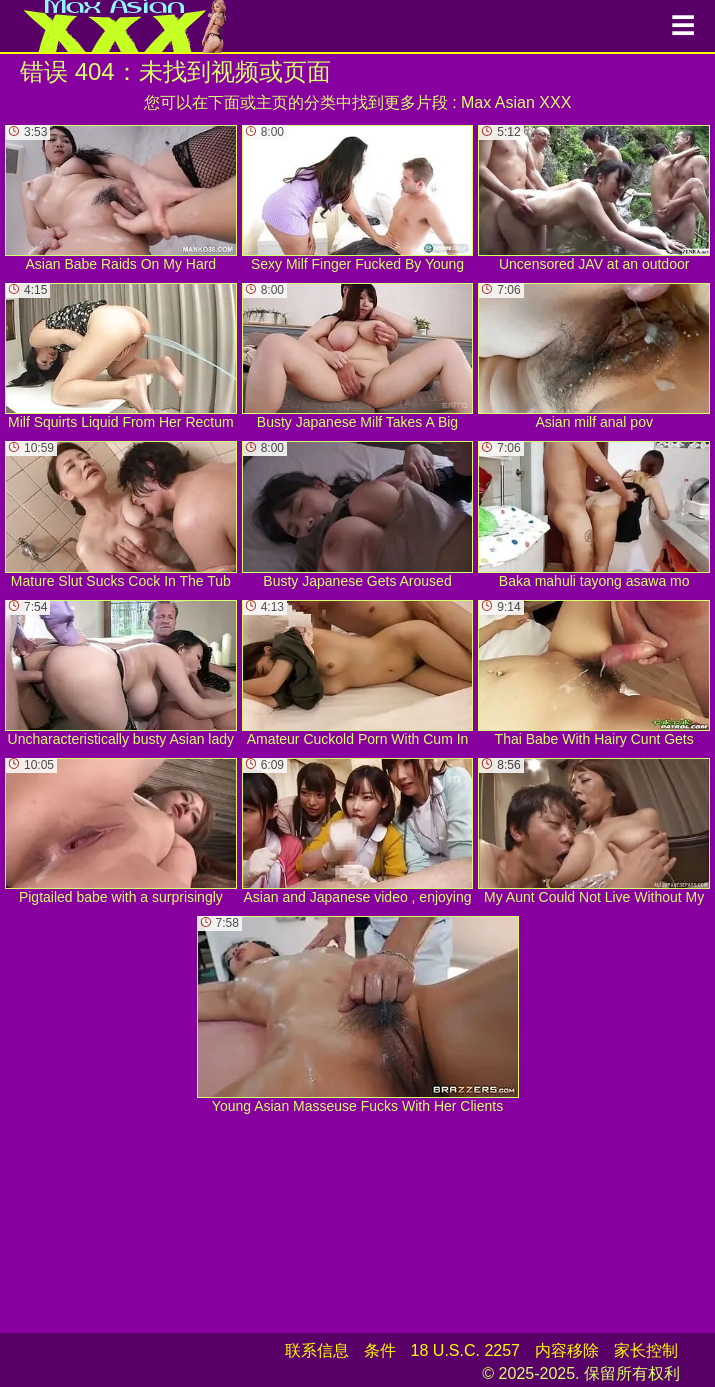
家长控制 (646, 1350)
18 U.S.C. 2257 (465, 1350)
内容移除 (567, 1350)
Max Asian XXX (516, 102)
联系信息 (317, 1350)
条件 (380, 1350)
